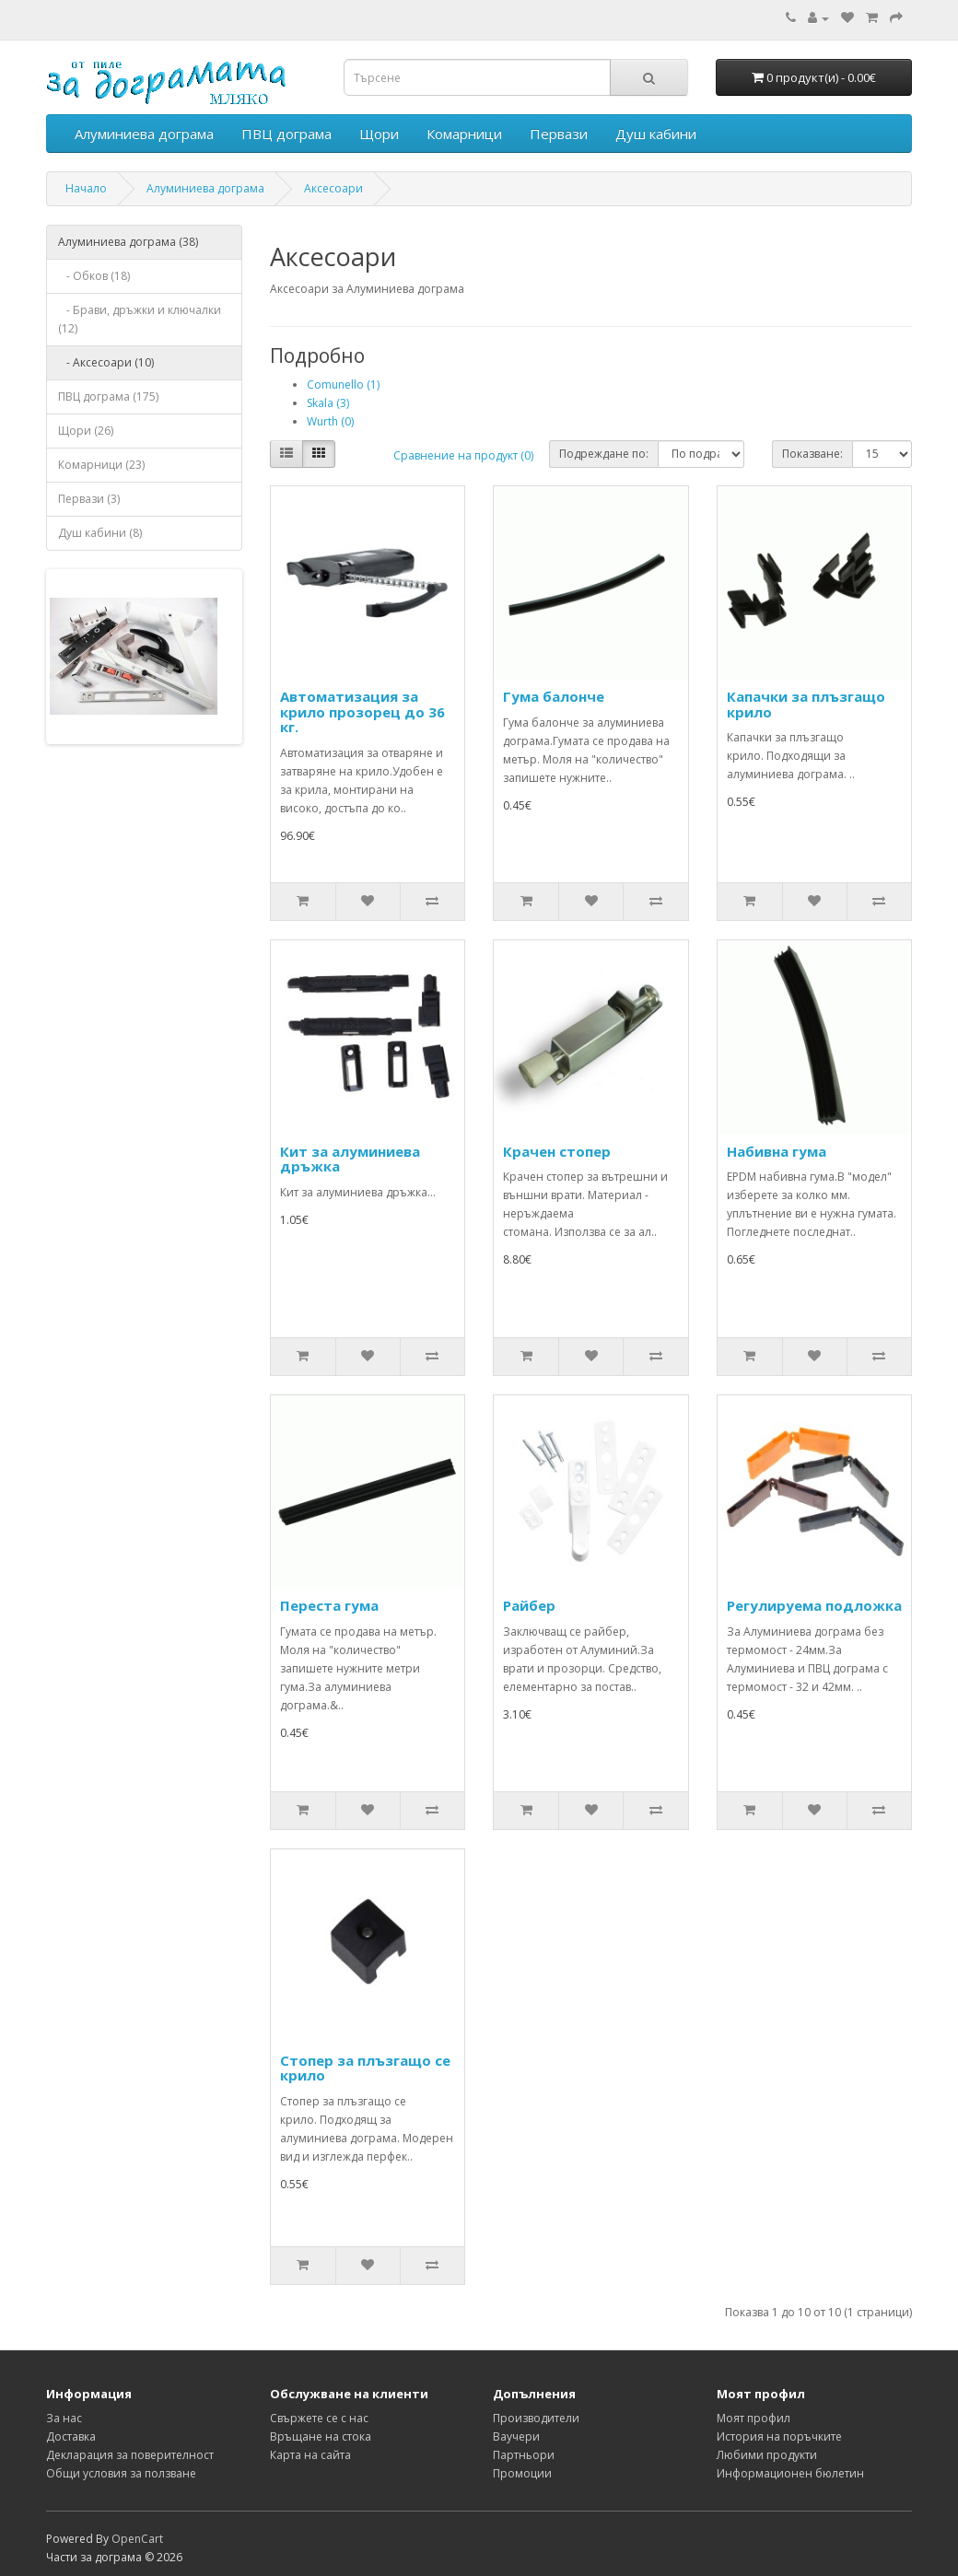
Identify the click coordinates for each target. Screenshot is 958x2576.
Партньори (524, 2455)
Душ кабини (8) (100, 533)
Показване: (812, 453)
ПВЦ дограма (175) (108, 396)
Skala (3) (328, 403)
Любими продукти (767, 2455)
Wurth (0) (330, 421)
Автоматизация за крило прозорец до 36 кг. (362, 711)
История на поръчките (779, 2436)
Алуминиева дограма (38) (128, 242)
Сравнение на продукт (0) (463, 455)
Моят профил (753, 2418)
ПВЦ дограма (286, 133)
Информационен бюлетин (790, 2473)
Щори (379, 133)
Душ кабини (655, 133)
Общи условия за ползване (121, 2473)
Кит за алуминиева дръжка (350, 1159)
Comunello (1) (343, 384)
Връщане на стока (320, 2436)
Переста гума (329, 1605)
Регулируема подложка (814, 1605)
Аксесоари (333, 188)
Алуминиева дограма (144, 133)
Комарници (464, 133)
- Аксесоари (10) (106, 362)
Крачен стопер (557, 1151)
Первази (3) (89, 499)
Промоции (522, 2473)
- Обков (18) (94, 276)
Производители (536, 2418)
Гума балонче (553, 696)
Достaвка (71, 2436)
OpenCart (137, 2539)
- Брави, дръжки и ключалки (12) (139, 319)
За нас (64, 2418)
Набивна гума (776, 1151)
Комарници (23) (101, 464)
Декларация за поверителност (130, 2455)
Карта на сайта (310, 2455)
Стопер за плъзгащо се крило (365, 2068)
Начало (86, 188)
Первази (559, 133)
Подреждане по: (603, 453)
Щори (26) (85, 430)
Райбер (529, 1605)
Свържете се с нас (319, 2418)
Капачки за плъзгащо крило (806, 704)
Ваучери (516, 2436)
